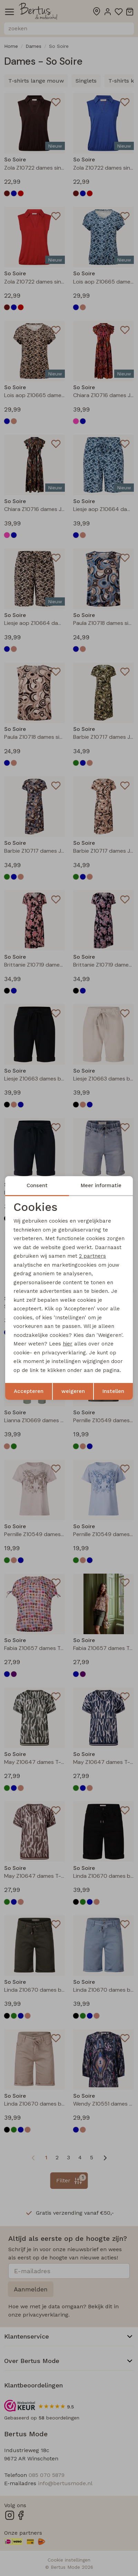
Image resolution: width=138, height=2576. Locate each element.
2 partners (92, 1256)
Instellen (113, 1391)
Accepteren (28, 1391)
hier (67, 1344)
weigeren (73, 1391)
